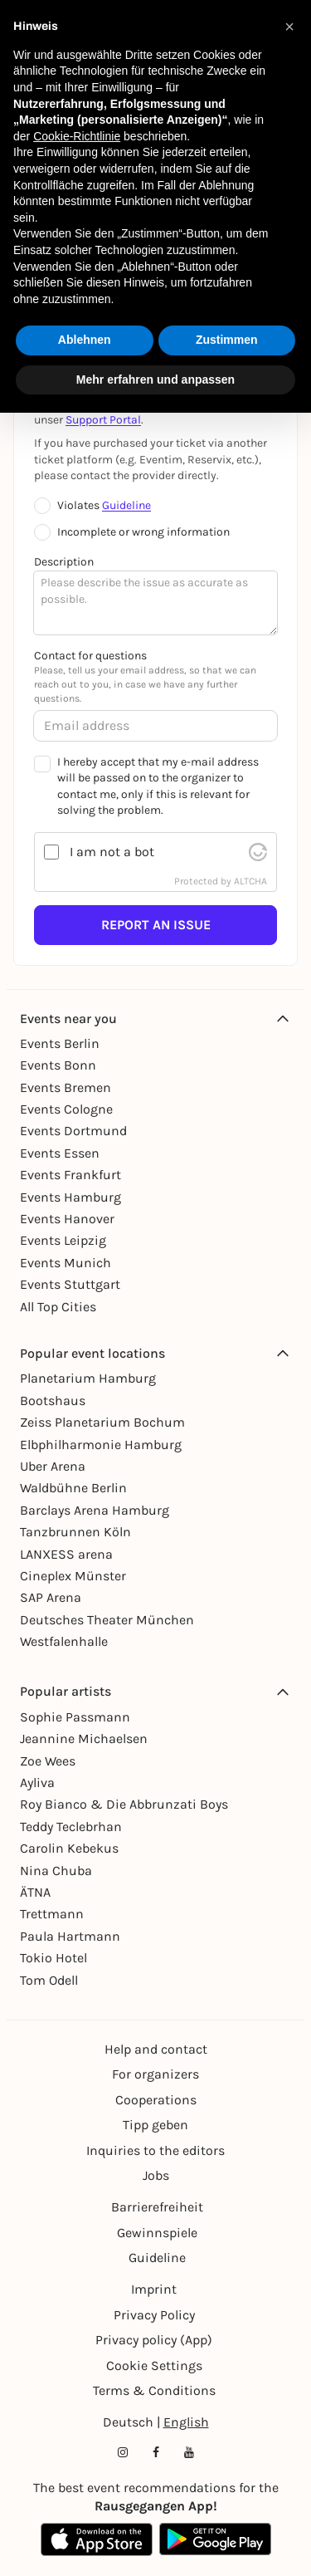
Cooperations (156, 2100)
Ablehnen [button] (84, 339)
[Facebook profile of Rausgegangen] (156, 2452)
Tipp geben (155, 2125)
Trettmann (52, 1914)
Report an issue (156, 925)
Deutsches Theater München (107, 1620)
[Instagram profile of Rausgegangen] (122, 2452)
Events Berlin (60, 1043)
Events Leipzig (63, 1240)
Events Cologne (66, 1109)
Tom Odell (49, 1980)
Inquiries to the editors (155, 2150)
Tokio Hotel (53, 1958)
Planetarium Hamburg (88, 1378)
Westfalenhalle (64, 1641)
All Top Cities (58, 1307)
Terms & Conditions (154, 2390)
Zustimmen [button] (227, 339)
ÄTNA (35, 1892)
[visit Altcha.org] (258, 852)
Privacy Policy (154, 2315)
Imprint (154, 2289)
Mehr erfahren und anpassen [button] (155, 379)
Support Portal (103, 420)
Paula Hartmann (70, 1936)
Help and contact (155, 2049)
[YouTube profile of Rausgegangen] (189, 2452)
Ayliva (37, 1782)
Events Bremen (65, 1087)
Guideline (126, 505)
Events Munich (65, 1263)
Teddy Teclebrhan (71, 1826)
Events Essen (60, 1153)
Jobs (156, 2175)
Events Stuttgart (70, 1284)
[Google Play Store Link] (215, 2539)
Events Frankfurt (70, 1175)
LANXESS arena (66, 1554)
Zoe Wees (47, 1761)
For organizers (155, 2074)
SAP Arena (50, 1597)
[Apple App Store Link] (97, 2539)
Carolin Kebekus (69, 1848)
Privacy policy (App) (153, 2340)
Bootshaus (52, 1400)
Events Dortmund (73, 1131)
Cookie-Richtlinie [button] (76, 136)
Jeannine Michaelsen (84, 1738)
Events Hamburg (70, 1197)
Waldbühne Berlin (73, 1488)
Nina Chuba (56, 1870)
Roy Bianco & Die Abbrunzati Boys (124, 1804)
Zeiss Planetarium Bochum (102, 1422)
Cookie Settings (154, 2365)
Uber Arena (52, 1466)
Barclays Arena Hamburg (94, 1510)
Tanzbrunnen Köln (75, 1532)
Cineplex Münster (73, 1576)
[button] (289, 26)
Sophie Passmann (75, 1717)
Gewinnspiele (157, 2233)
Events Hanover (67, 1219)
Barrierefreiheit (157, 2207)
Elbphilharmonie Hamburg (101, 1444)
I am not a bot (112, 851)
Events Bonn (58, 1065)
